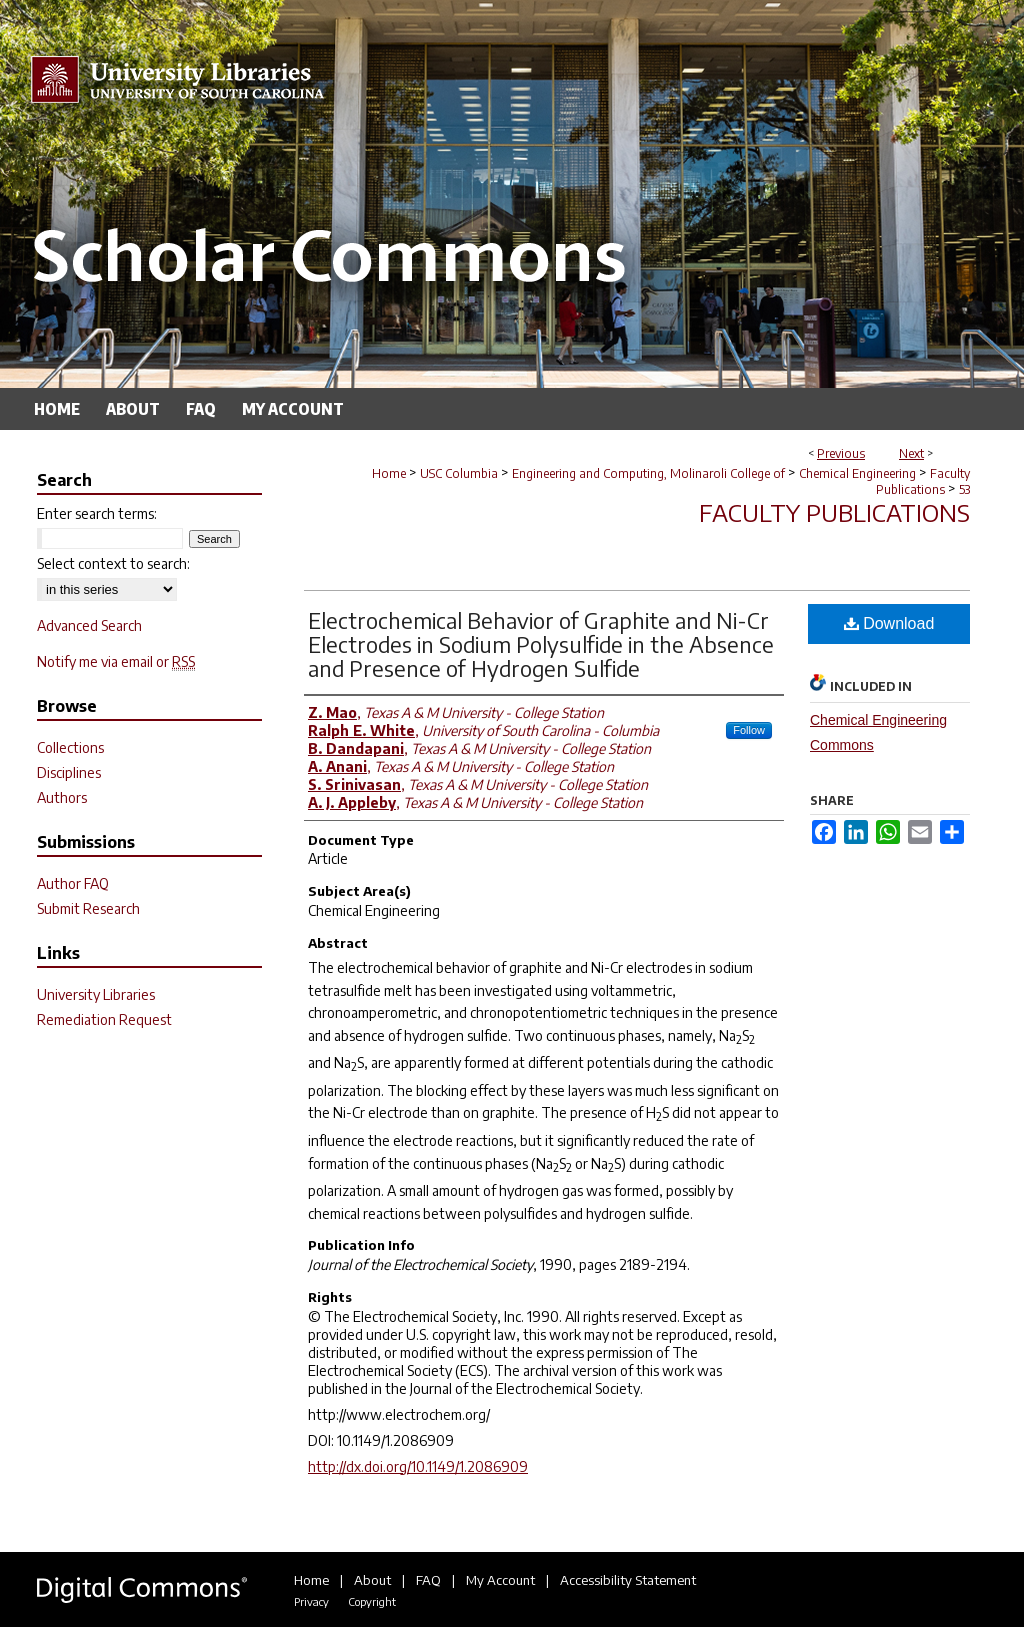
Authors (62, 797)
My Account (500, 1580)
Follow (749, 730)
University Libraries (96, 994)
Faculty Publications (923, 481)
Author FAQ (73, 883)
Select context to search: (113, 563)
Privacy (311, 1601)
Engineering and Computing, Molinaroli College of (648, 473)
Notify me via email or (116, 661)
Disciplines (69, 772)
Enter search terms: (97, 513)
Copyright (372, 1601)
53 (964, 489)
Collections (70, 747)
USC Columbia (459, 473)
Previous (841, 453)
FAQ (428, 1580)
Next (911, 453)
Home (389, 473)
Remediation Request (104, 1019)
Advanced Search (89, 625)
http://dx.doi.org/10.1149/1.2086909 (418, 1466)
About (372, 1580)
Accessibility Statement (628, 1580)
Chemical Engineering (857, 473)
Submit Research (88, 908)
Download (889, 623)
